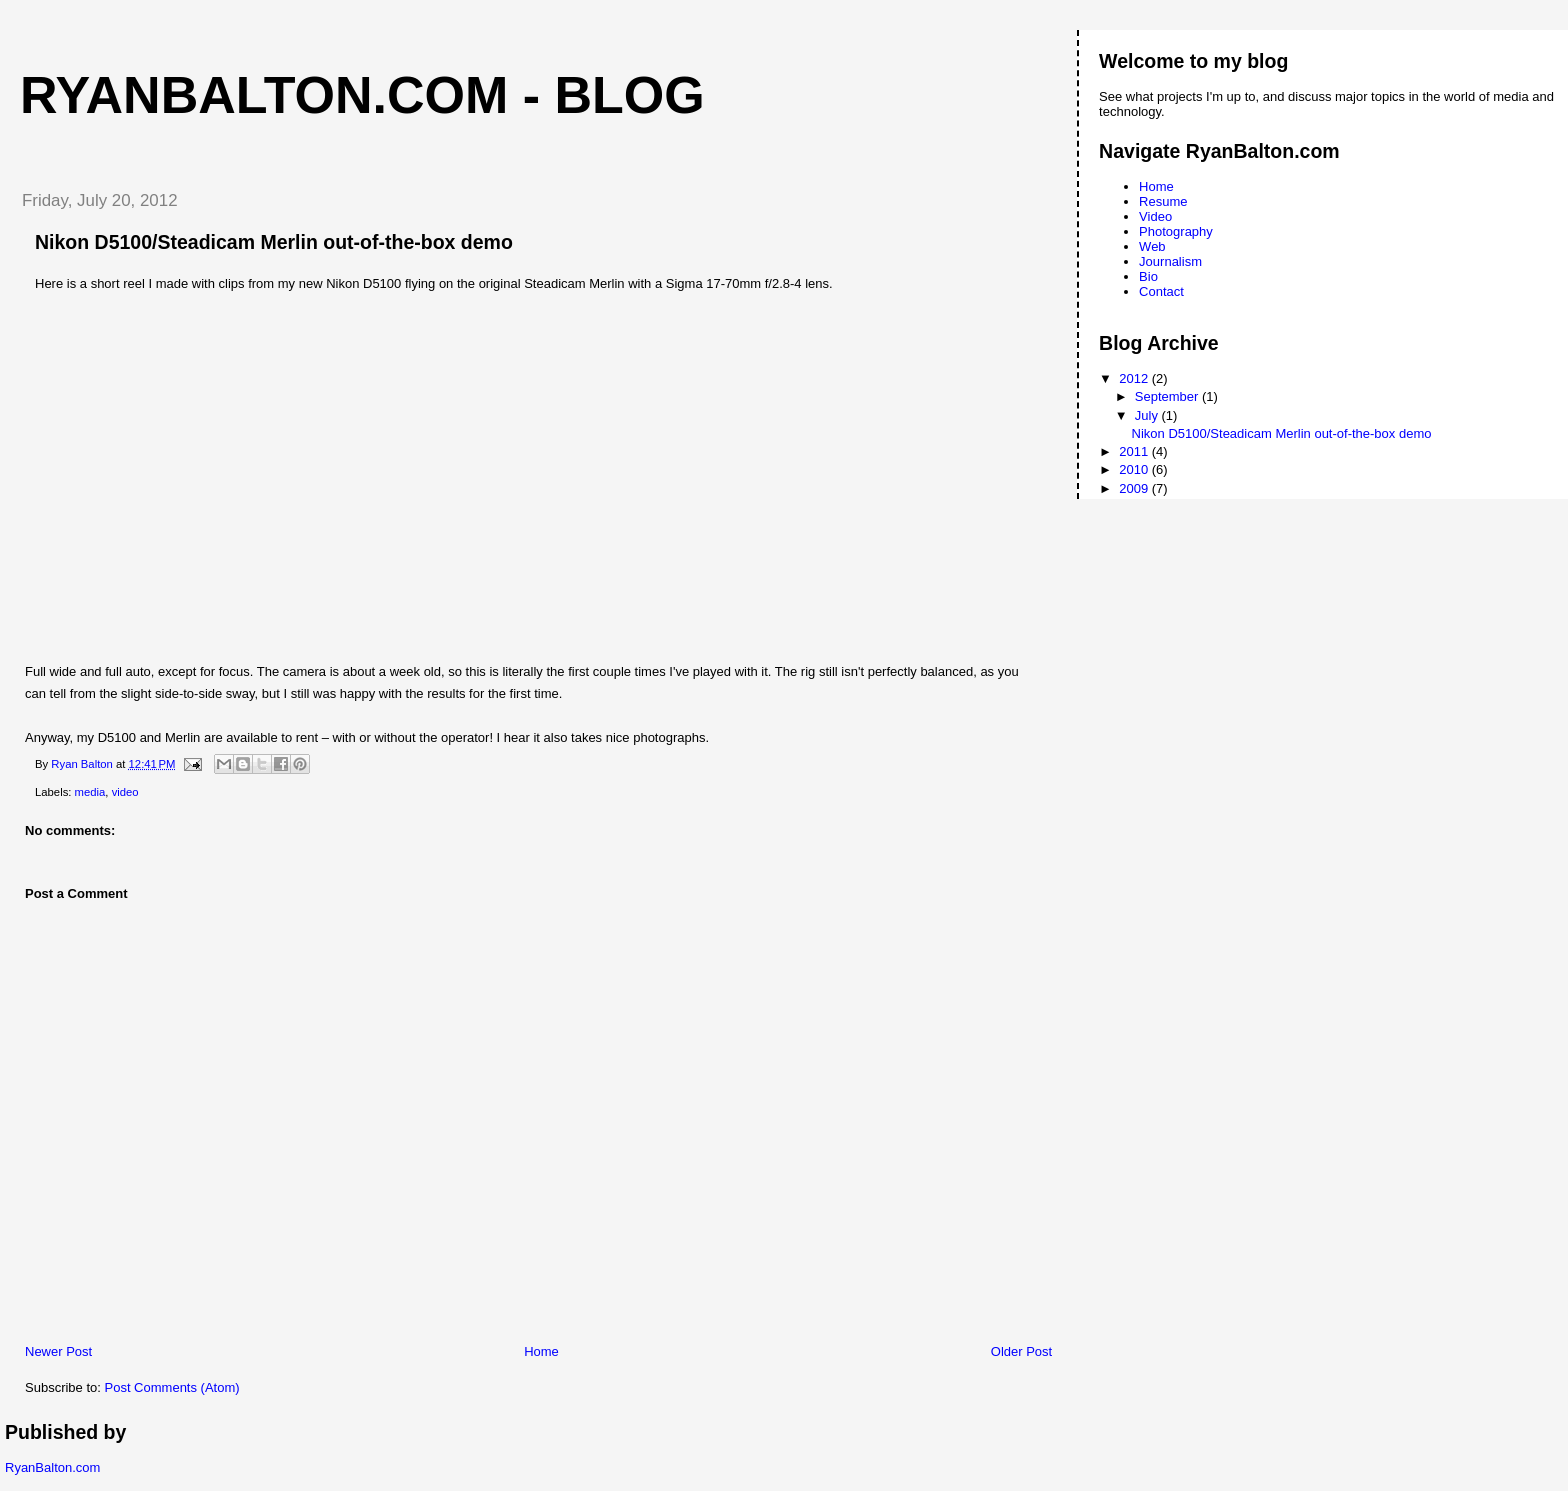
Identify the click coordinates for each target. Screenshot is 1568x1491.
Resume (1163, 201)
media (90, 792)
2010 (1135, 469)
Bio (1148, 276)
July (1148, 415)
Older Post (1021, 1351)
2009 (1135, 488)
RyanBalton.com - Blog (362, 95)
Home (541, 1351)
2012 (1135, 378)
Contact (1161, 291)
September (1168, 396)
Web (1152, 246)
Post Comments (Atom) (172, 1387)
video (125, 792)
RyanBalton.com (52, 1467)
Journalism (1170, 261)
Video (1155, 216)
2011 (1135, 451)
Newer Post (58, 1351)
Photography (1176, 231)
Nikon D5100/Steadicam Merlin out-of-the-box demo (1282, 433)
